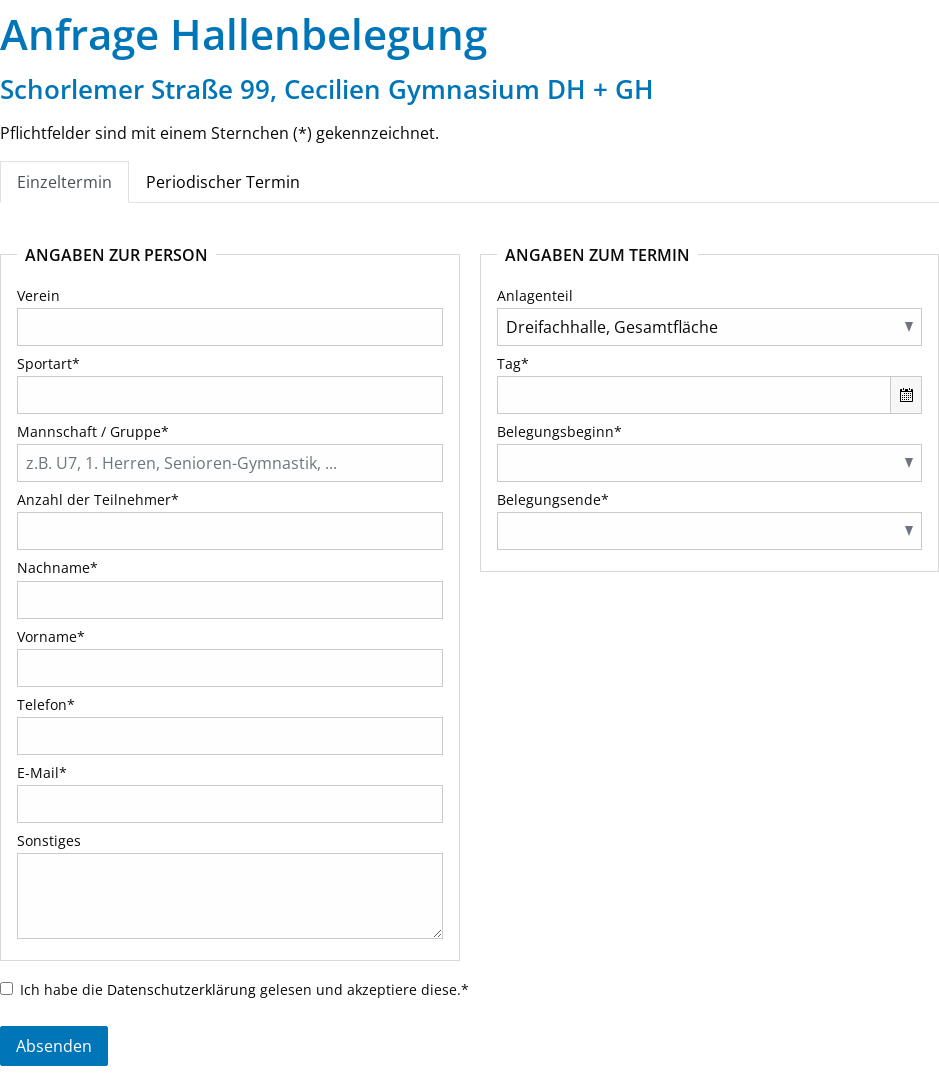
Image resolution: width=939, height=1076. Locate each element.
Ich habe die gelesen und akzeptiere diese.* (244, 989)
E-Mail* (42, 772)
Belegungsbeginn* (559, 431)
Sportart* (48, 363)
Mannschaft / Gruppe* (93, 431)
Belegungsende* (553, 499)
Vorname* (51, 636)
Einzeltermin (64, 182)
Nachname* (57, 567)
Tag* (513, 363)
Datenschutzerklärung (181, 989)
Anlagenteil (535, 295)
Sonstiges (49, 840)
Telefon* (46, 704)
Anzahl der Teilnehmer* (98, 499)
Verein (38, 295)
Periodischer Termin (223, 182)
